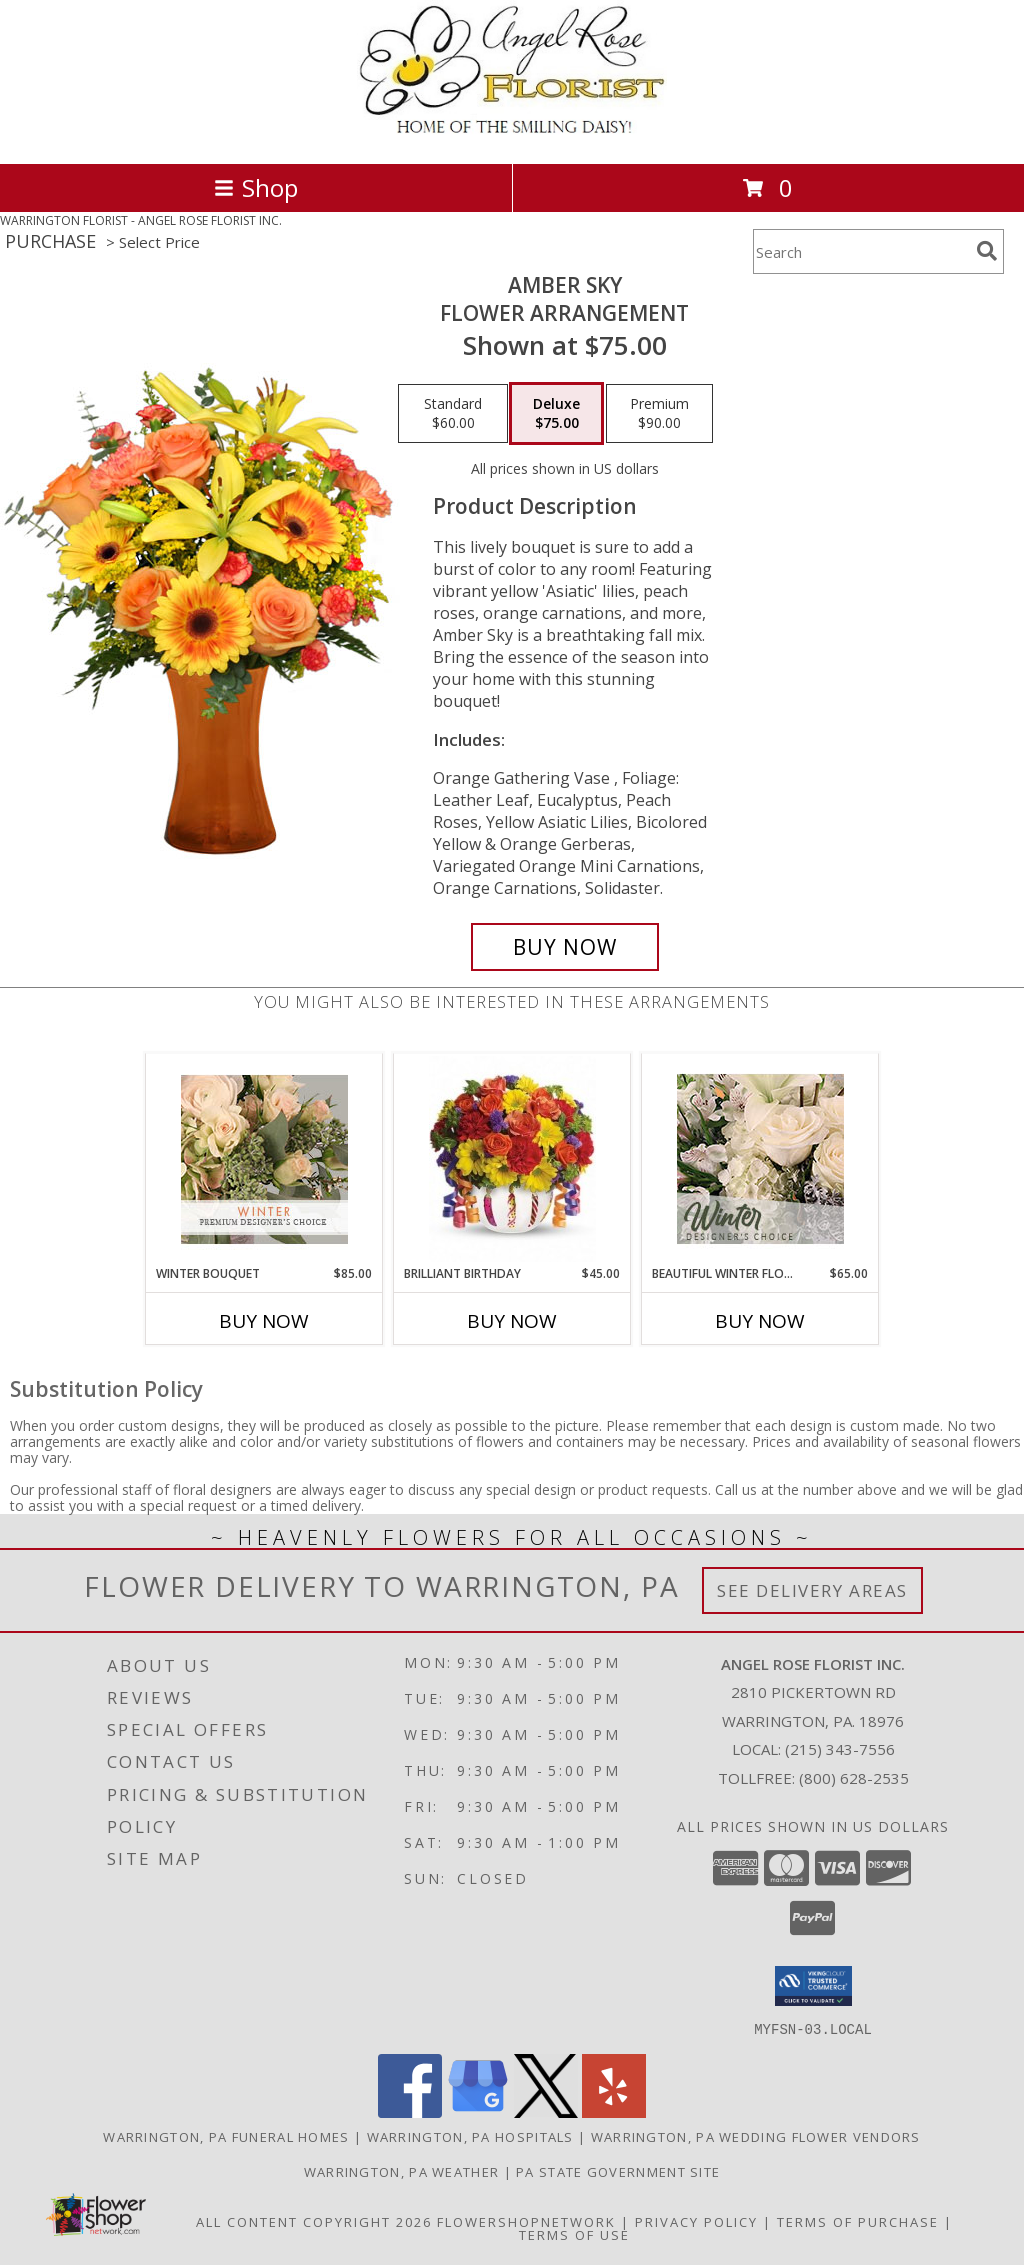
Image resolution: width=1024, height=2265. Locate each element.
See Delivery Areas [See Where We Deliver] (812, 1590)
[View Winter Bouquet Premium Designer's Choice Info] (264, 1159)
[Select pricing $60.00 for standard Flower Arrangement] (453, 414)
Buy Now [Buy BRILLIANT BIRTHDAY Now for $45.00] (512, 1321)
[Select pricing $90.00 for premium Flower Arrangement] (659, 414)
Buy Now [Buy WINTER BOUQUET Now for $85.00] (264, 1321)
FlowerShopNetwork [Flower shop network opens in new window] (526, 2221)
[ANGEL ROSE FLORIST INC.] (512, 134)
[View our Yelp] (614, 2111)
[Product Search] (861, 251)
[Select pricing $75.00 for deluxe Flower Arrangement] (556, 414)
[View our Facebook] (410, 2111)
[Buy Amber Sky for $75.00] (565, 947)
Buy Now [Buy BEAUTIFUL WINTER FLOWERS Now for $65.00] (760, 1321)
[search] (987, 251)
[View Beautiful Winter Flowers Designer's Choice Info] (760, 1159)
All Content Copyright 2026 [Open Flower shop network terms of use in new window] (314, 2221)
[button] (813, 1986)
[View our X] (546, 2111)
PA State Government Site (618, 2171)
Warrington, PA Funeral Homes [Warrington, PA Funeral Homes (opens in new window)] (226, 2136)
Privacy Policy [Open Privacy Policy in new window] (696, 2221)
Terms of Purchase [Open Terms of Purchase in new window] (858, 2221)
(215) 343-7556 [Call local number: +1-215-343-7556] (840, 1749)
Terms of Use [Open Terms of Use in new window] (574, 2234)
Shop (256, 187)
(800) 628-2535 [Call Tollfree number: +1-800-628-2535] (854, 1778)
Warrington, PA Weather (402, 2171)
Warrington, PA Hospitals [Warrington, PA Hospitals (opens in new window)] (470, 2136)
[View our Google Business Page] (478, 2111)
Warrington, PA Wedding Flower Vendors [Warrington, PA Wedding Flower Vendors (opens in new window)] (756, 2136)
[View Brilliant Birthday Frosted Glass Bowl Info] (512, 1159)
